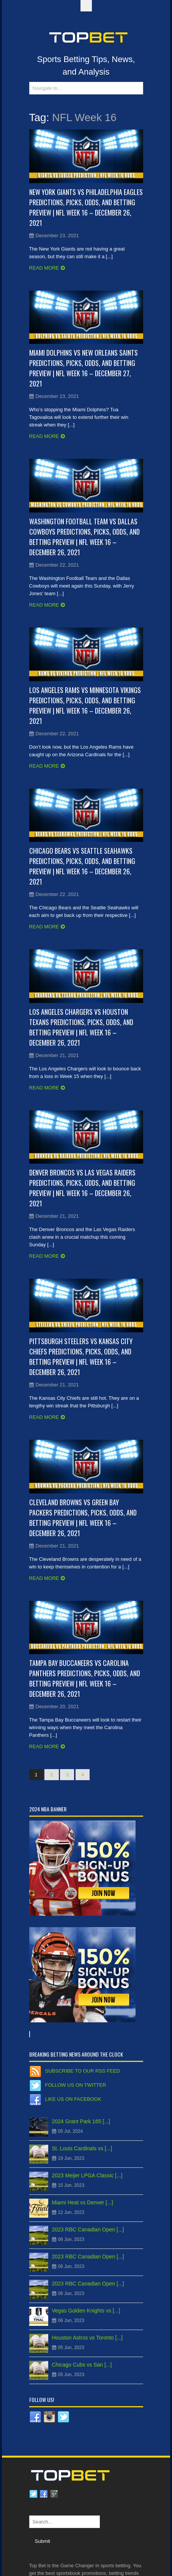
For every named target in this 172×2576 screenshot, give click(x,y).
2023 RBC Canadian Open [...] (88, 2229)
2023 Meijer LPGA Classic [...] (87, 2175)
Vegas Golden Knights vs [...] (86, 2311)
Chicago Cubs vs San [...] (82, 2365)
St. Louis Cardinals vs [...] (82, 2148)
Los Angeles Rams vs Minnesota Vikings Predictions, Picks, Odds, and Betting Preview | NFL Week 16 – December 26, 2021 (85, 705)
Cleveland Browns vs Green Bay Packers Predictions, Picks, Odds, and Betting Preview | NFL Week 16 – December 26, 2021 (83, 1517)
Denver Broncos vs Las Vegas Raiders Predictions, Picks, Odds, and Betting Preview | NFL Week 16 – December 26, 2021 (82, 1187)
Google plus (54, 2494)
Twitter (33, 2494)
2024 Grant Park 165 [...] (81, 2121)
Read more (44, 268)
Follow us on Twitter (75, 2085)
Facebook (43, 2494)
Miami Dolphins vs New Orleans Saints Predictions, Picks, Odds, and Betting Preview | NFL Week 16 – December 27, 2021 (83, 368)
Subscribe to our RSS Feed (82, 2071)
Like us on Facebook (73, 2099)
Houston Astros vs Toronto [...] (87, 2338)
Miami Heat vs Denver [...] (82, 2202)
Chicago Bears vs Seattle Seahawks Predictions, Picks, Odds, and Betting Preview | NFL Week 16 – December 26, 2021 (82, 866)
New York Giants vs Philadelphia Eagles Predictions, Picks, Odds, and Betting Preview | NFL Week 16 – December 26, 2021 (86, 207)
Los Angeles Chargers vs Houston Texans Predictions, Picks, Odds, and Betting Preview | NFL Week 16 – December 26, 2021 (81, 1027)
